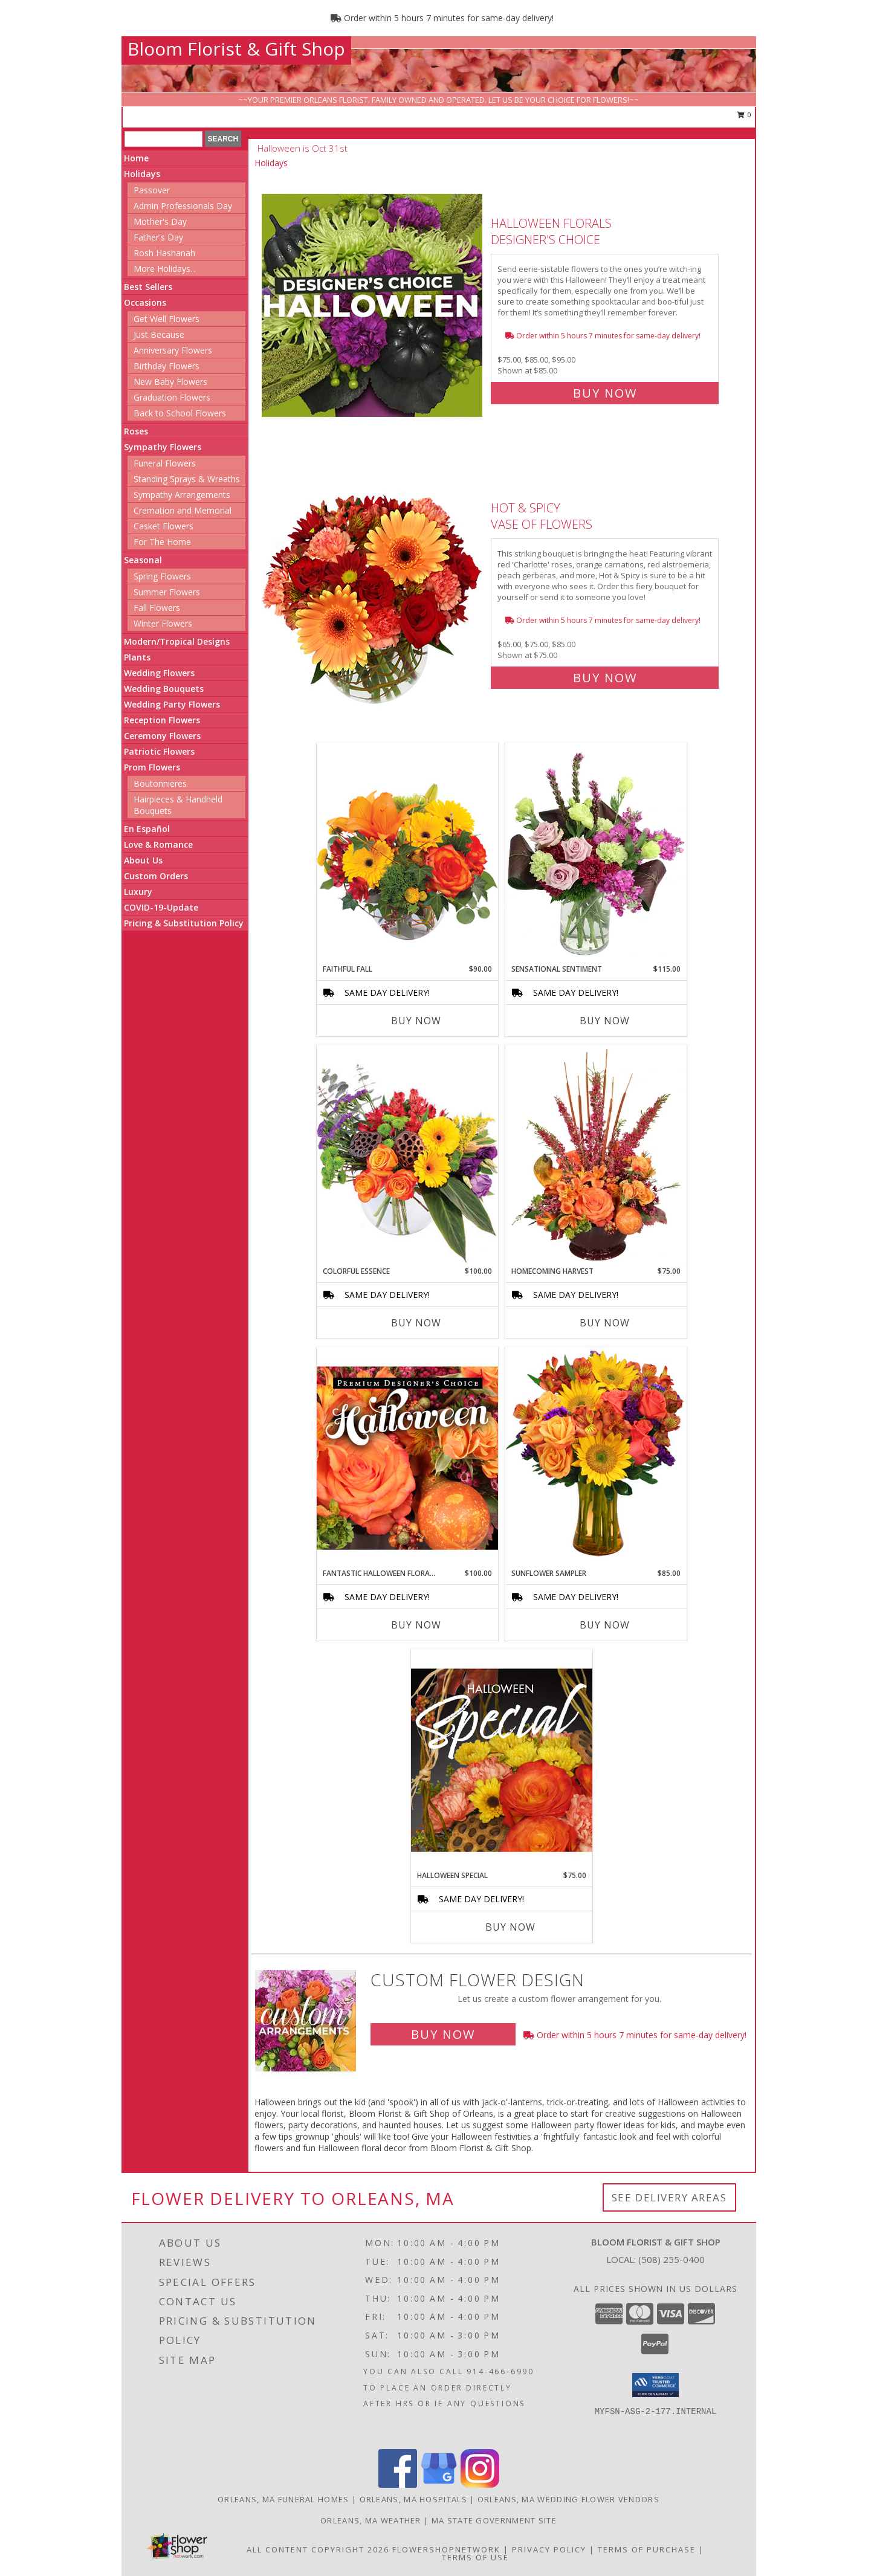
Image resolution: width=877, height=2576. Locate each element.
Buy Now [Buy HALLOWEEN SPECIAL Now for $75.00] (510, 1927)
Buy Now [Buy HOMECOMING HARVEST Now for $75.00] (605, 1322)
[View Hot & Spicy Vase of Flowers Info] (373, 590)
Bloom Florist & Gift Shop (236, 48)
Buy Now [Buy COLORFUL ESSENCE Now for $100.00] (416, 1322)
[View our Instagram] (480, 2484)
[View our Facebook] (397, 2484)
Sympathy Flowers (162, 447)
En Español (147, 828)
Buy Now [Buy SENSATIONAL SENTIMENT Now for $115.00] (605, 1020)
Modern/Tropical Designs (177, 641)
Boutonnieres (160, 783)
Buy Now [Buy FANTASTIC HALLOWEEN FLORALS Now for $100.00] (416, 1625)
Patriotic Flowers (159, 751)
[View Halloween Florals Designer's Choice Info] (373, 305)
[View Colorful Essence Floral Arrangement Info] (407, 1155)
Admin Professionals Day (183, 205)
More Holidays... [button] (165, 268)
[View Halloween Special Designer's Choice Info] (501, 1760)
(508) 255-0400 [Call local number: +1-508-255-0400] (671, 2259)
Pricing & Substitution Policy (184, 923)
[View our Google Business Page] (438, 2484)
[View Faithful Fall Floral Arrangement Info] (407, 853)
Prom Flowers (152, 767)
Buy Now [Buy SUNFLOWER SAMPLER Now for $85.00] (605, 1625)
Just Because (159, 334)
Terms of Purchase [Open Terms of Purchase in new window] (647, 2549)
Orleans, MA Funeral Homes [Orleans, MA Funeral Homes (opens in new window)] (283, 2499)
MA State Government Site (494, 2520)
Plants (137, 657)
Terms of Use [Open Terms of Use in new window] (475, 2557)
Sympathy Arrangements (182, 494)
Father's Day (158, 237)
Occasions (145, 302)
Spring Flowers (162, 576)
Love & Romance (158, 844)
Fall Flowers (157, 607)
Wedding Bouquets (164, 688)
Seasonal (143, 560)
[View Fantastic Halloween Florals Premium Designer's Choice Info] (407, 1457)
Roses (136, 431)
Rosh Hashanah (164, 253)
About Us (143, 860)
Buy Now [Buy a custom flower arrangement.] (443, 2034)
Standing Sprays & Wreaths (187, 479)
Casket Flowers (163, 526)
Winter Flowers (163, 623)
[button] (655, 2385)
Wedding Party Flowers (172, 704)
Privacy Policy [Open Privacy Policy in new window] (549, 2549)
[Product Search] (163, 139)
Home (136, 158)
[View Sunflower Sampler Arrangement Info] (596, 1457)
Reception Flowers (162, 720)
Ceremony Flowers (162, 735)
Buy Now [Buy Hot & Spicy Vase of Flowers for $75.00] (605, 678)
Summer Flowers (167, 592)
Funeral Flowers (165, 463)
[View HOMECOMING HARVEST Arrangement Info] (596, 1155)
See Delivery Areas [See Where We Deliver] (669, 2197)
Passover (152, 190)
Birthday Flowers (166, 366)
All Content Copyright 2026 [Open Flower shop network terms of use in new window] (318, 2549)
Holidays (142, 173)
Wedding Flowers (159, 673)
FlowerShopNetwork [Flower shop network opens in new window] (446, 2549)
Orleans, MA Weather (370, 2520)
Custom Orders (156, 876)
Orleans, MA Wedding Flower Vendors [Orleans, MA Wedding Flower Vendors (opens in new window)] (568, 2499)
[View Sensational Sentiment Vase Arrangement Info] (596, 853)
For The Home (162, 541)
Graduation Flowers (172, 397)
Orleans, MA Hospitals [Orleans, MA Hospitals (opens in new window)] (413, 2499)
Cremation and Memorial (182, 510)
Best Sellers (148, 286)
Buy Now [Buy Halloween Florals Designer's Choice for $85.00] (605, 393)
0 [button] (744, 114)
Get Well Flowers (166, 318)
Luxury (138, 891)
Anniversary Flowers (173, 350)
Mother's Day (160, 221)
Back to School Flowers (180, 413)
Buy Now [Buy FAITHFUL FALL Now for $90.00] (416, 1020)
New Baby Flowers (170, 381)
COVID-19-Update (161, 907)
